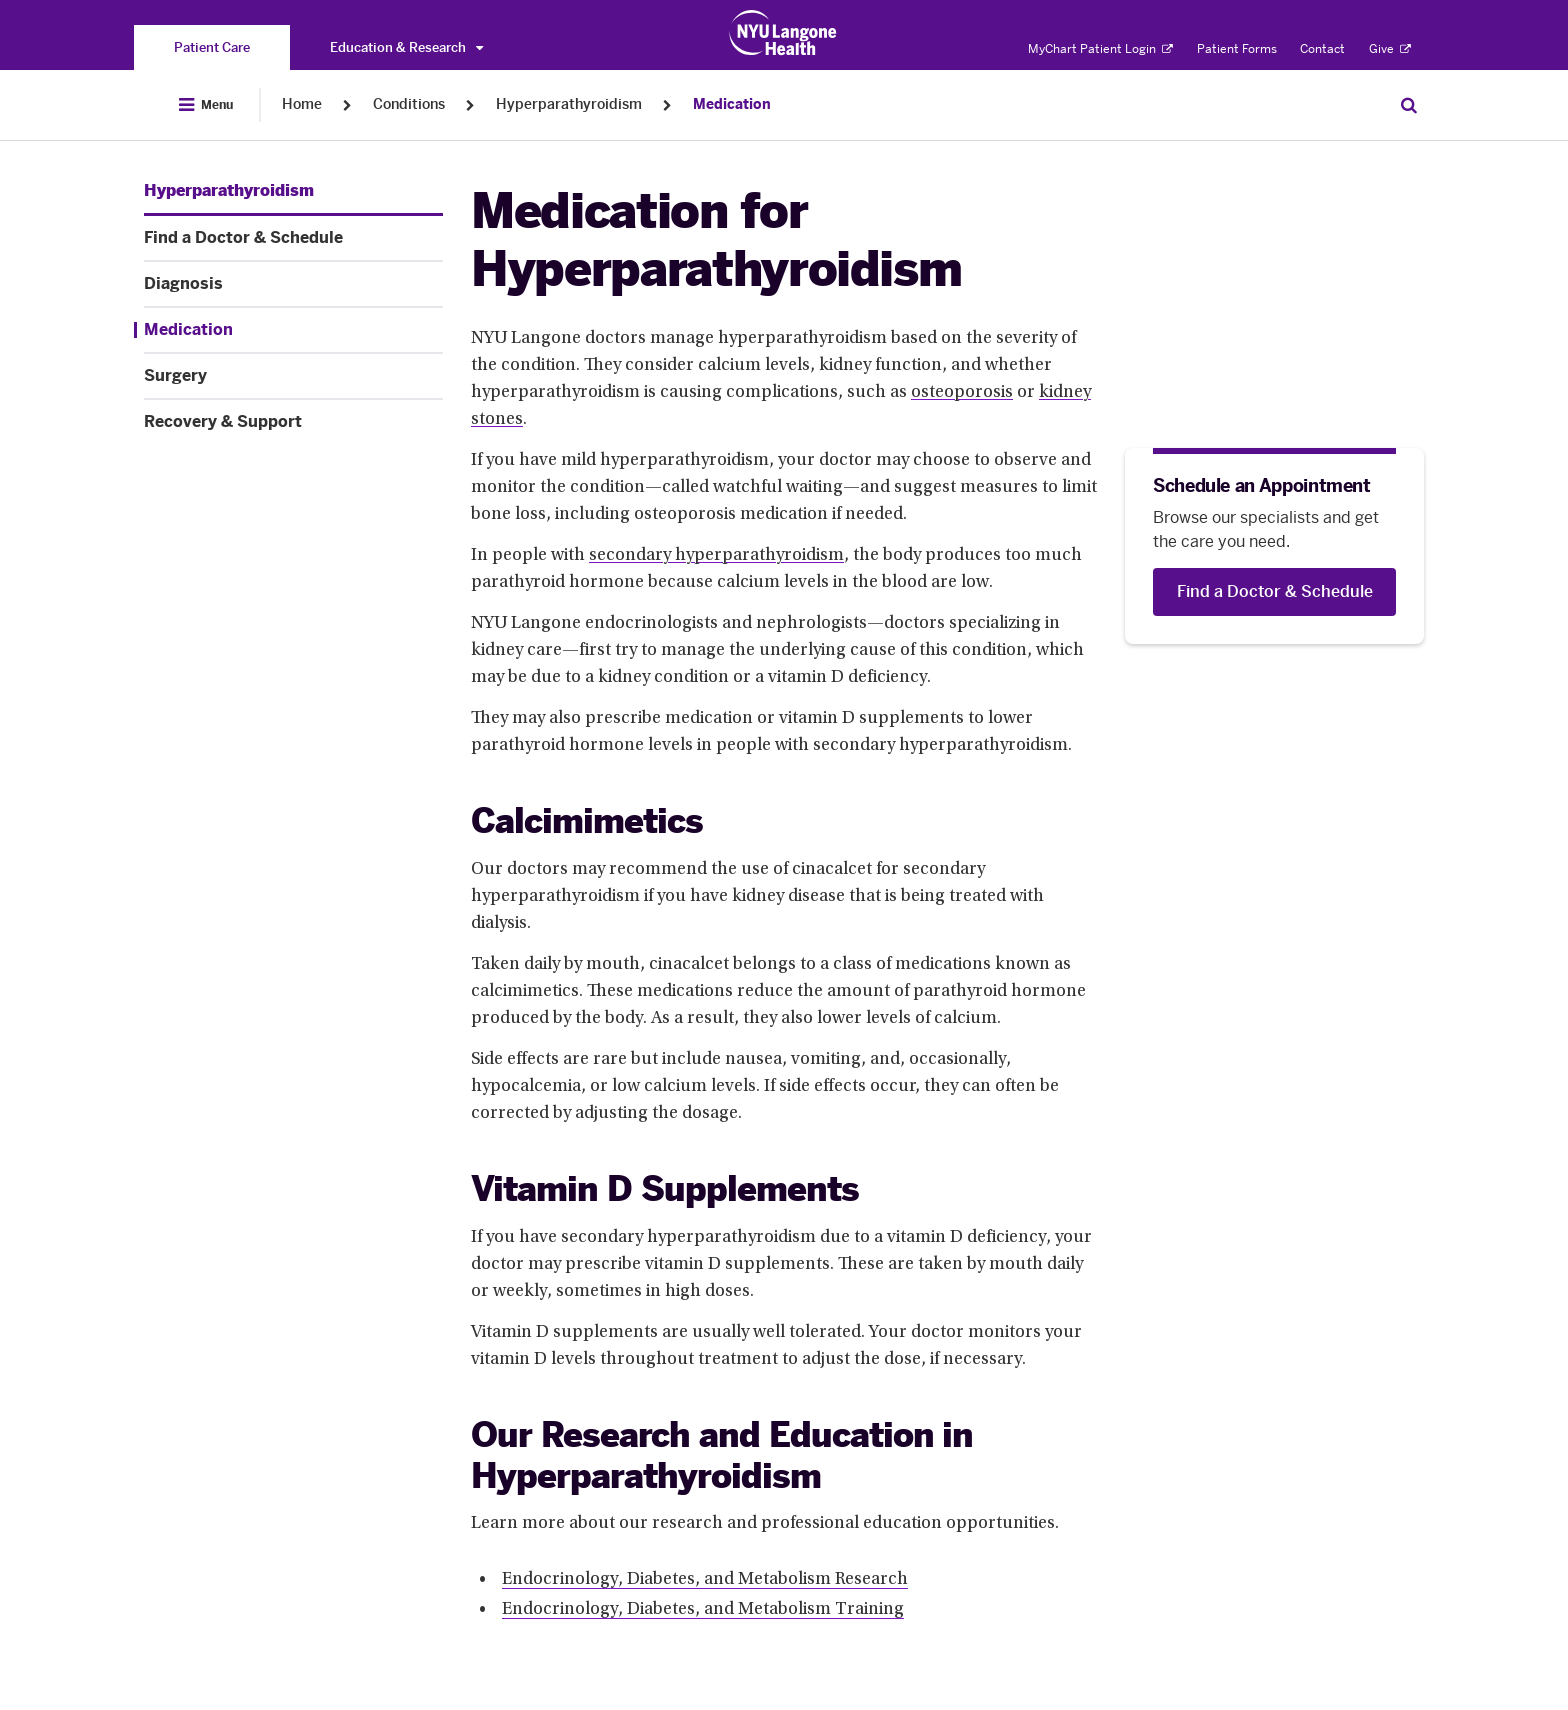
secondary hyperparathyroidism (716, 556)
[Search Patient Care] (1409, 105)
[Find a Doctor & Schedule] (1274, 592)
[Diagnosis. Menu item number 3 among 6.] (293, 284)
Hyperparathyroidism (569, 104)
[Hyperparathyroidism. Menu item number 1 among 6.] (229, 191)
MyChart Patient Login (1100, 49)
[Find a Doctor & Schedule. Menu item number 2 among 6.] (293, 238)
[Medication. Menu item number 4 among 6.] (288, 330)
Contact (1322, 49)
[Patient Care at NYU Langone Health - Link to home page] (783, 33)
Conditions (409, 104)
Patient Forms (1237, 49)
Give (1390, 49)
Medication (732, 104)
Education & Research (406, 47)
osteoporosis (962, 393)
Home (302, 104)
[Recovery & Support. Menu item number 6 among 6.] (293, 422)
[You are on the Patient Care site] (212, 47)
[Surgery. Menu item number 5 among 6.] (293, 376)
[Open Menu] (206, 105)
